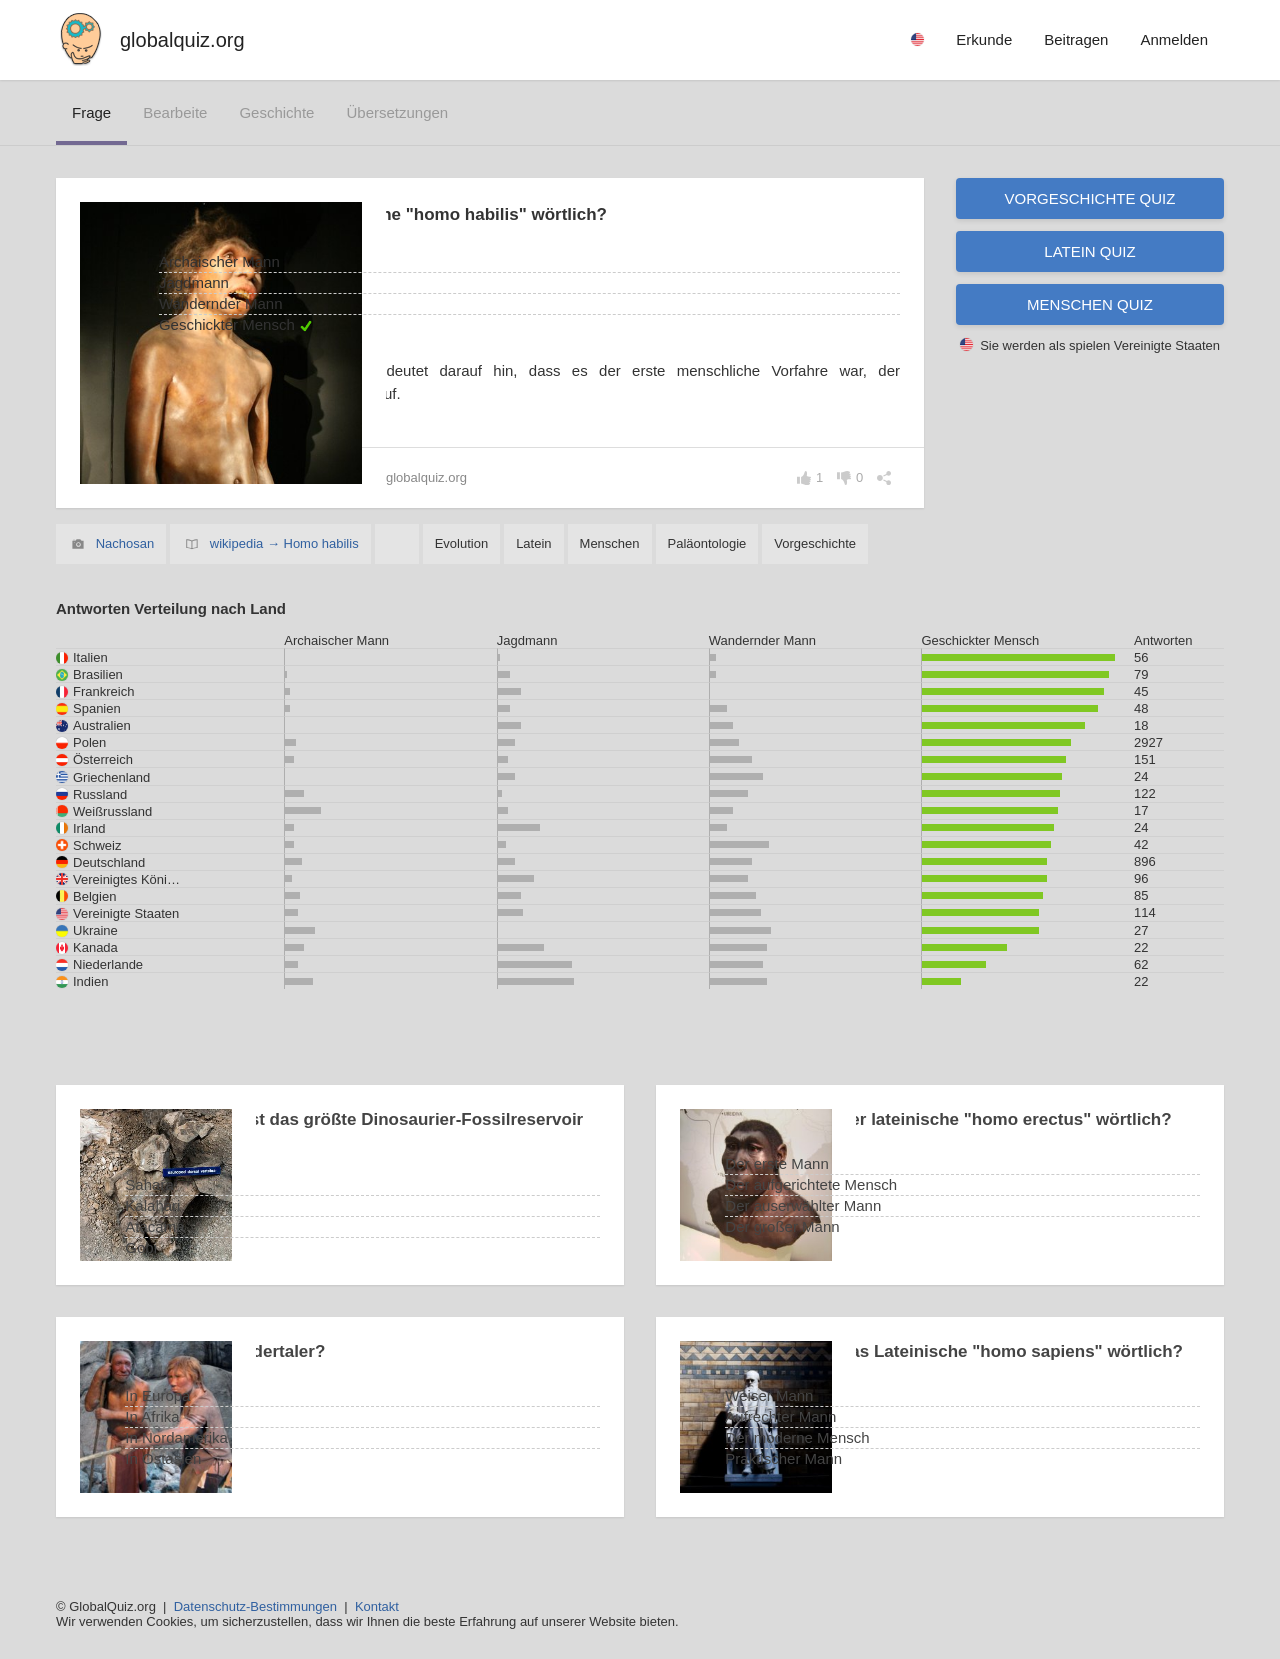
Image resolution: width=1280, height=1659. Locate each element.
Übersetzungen (397, 112)
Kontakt (377, 1606)
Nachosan (125, 543)
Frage (91, 112)
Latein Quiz (1089, 251)
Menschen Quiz (1090, 304)
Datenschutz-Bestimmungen (255, 1606)
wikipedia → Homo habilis (284, 543)
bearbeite (175, 112)
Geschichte (276, 112)
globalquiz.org (182, 40)
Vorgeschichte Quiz (1090, 198)
